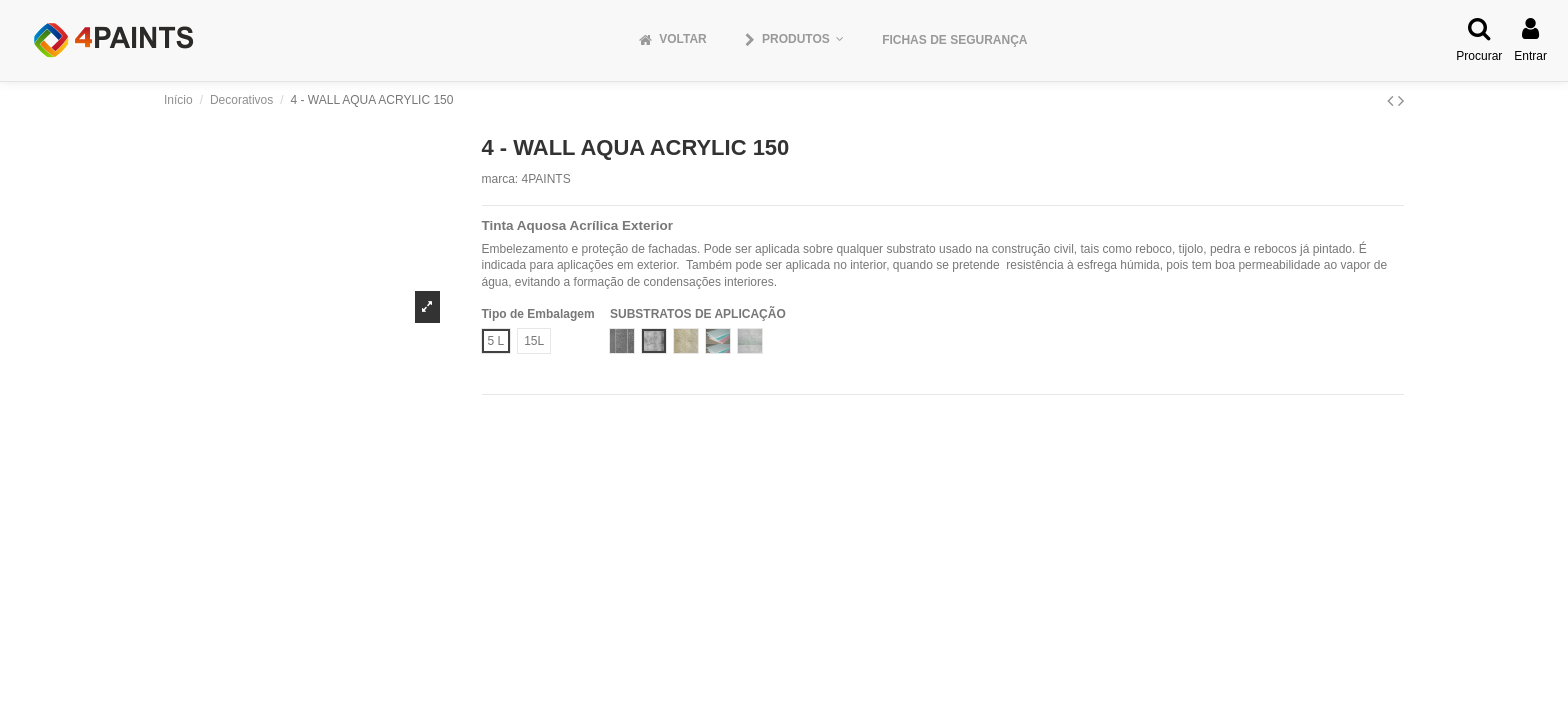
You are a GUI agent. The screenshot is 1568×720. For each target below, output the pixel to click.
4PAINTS (546, 179)
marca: (500, 179)
